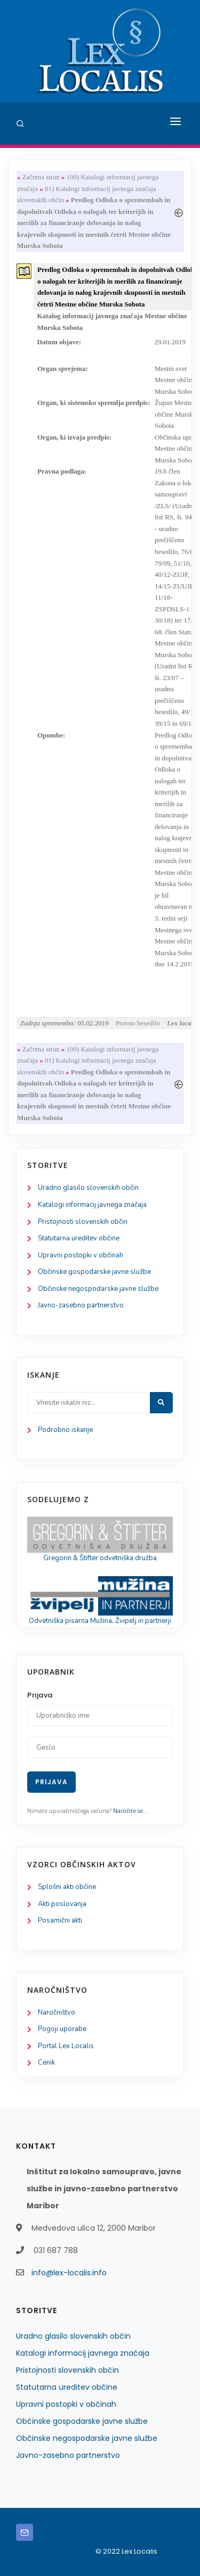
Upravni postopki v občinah (80, 1255)
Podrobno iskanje (65, 1430)
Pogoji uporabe (62, 2029)
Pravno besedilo (138, 1023)
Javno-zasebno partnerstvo (81, 1305)
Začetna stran (41, 177)
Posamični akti (60, 1920)
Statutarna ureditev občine (78, 1238)
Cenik (46, 2062)
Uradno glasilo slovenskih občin (88, 1187)
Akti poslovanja (62, 1904)
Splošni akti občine (67, 1887)
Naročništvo (56, 2012)
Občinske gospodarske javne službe (94, 1272)
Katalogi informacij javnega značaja (92, 1205)
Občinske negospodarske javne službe (98, 1289)
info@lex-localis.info (69, 2272)
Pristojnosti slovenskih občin (82, 1222)
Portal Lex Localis (66, 2046)
